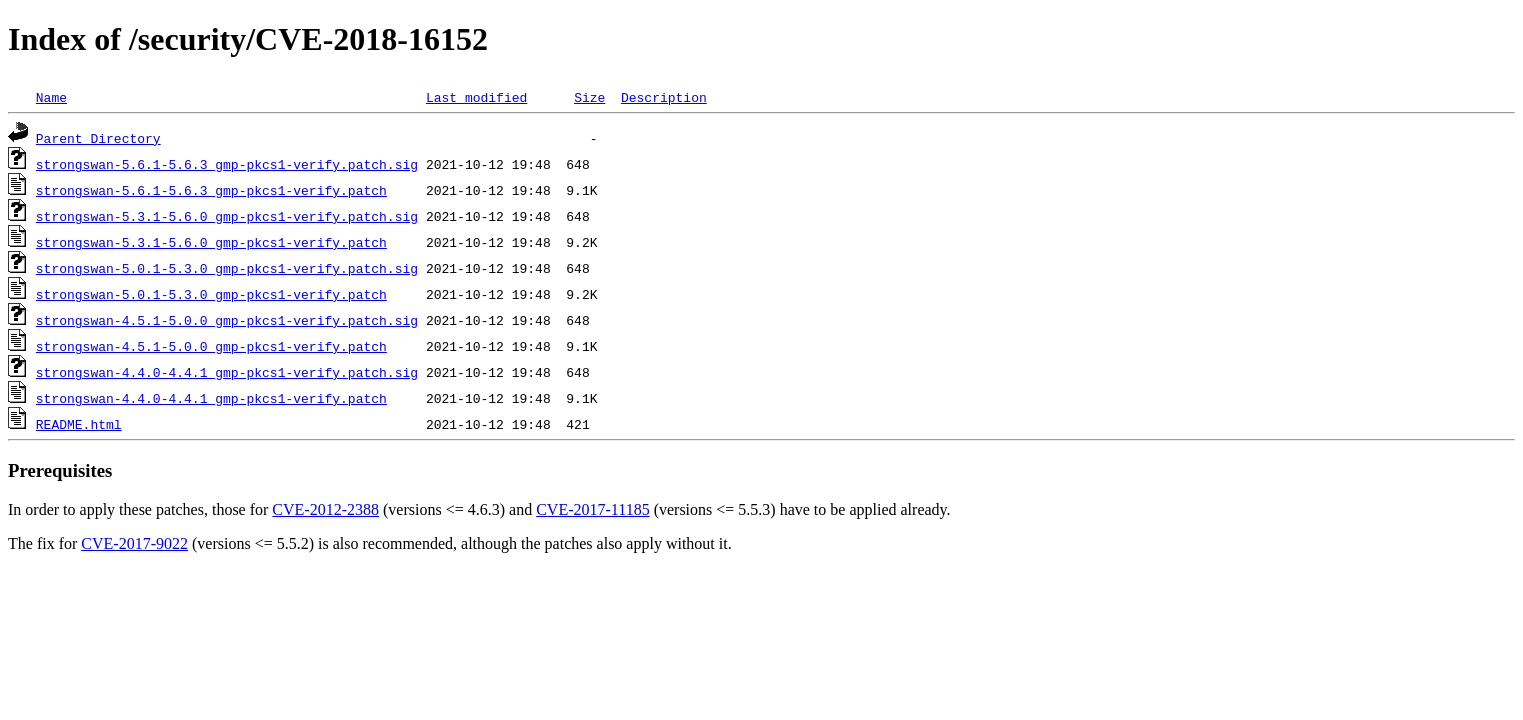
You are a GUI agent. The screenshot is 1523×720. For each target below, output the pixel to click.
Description (664, 97)
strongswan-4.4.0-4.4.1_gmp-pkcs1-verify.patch (211, 398)
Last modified (476, 97)
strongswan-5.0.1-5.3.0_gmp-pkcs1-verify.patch (211, 294)
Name (51, 97)
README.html (79, 424)
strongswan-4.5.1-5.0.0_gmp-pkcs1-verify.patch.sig (227, 320)
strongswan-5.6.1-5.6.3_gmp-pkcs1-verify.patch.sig (227, 164)
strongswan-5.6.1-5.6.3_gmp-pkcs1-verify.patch (211, 190)
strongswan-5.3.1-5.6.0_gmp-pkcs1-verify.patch (211, 242)
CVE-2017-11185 (592, 509)
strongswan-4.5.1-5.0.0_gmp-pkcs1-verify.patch (211, 346)
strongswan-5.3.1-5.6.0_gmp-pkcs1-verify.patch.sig (227, 216)
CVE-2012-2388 (325, 509)
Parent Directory (98, 138)
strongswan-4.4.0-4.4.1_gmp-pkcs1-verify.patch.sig (227, 372)
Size (589, 97)
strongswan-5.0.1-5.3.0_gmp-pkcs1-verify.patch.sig (227, 268)
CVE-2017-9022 (134, 543)
